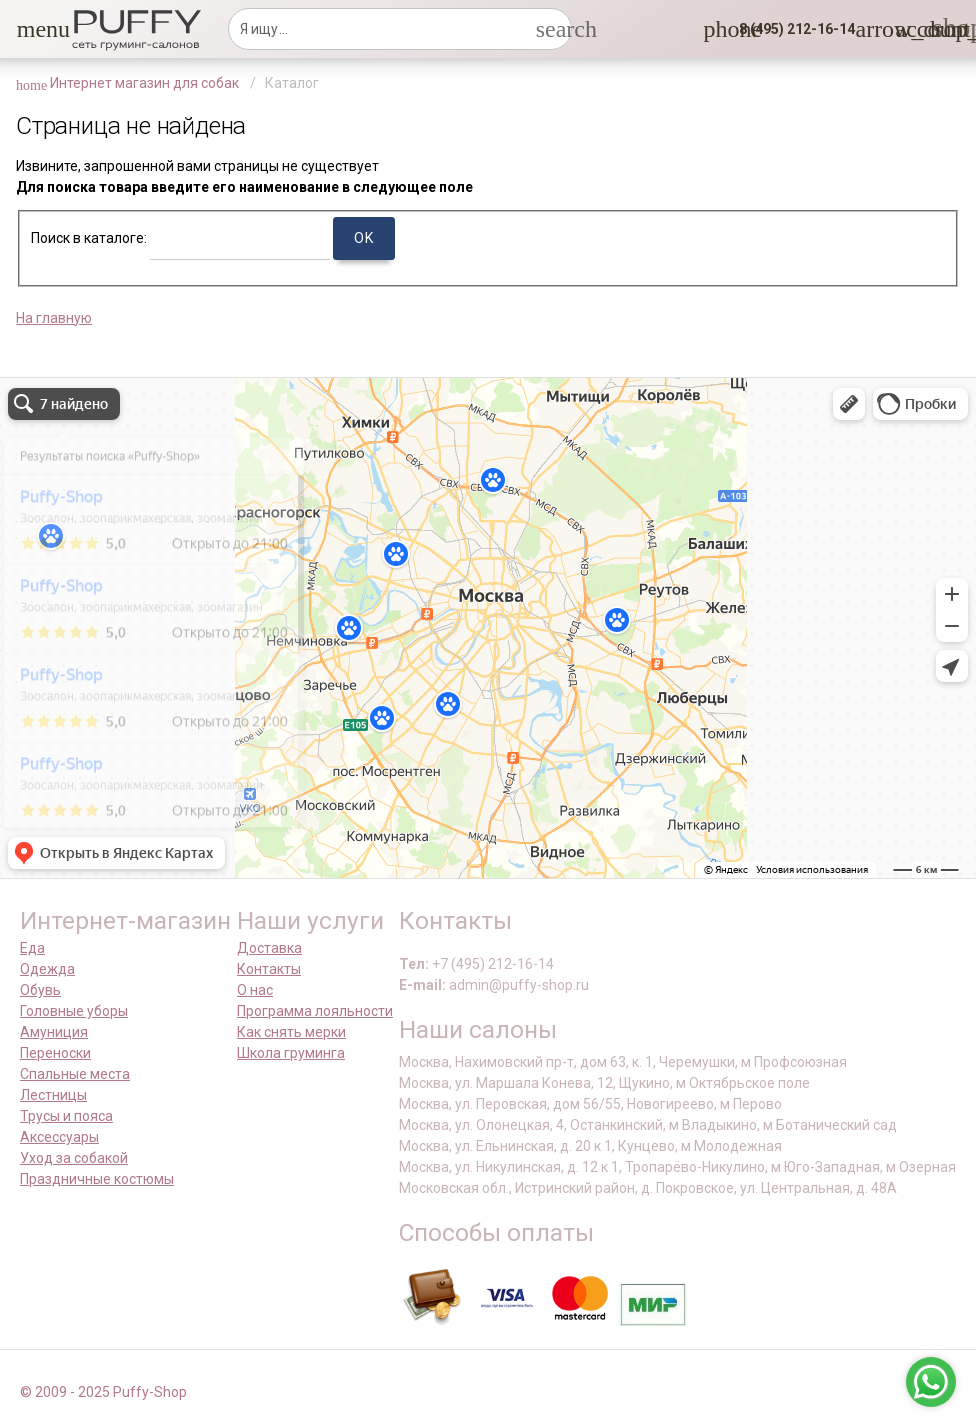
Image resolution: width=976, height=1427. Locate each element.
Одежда (47, 969)
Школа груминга (291, 1053)
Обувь (40, 990)
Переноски (55, 1053)
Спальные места (75, 1074)
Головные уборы (74, 1011)
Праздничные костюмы (97, 1179)
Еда (32, 948)
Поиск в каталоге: (89, 238)
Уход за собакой (74, 1158)
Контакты (269, 969)
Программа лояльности (315, 1011)
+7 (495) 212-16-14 (493, 964)
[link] (907, 29)
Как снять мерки (291, 1032)
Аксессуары (59, 1137)
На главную (54, 318)
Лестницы (53, 1095)
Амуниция (54, 1032)
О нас (255, 990)
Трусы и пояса (66, 1116)
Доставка (269, 948)
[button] (29, 29)
